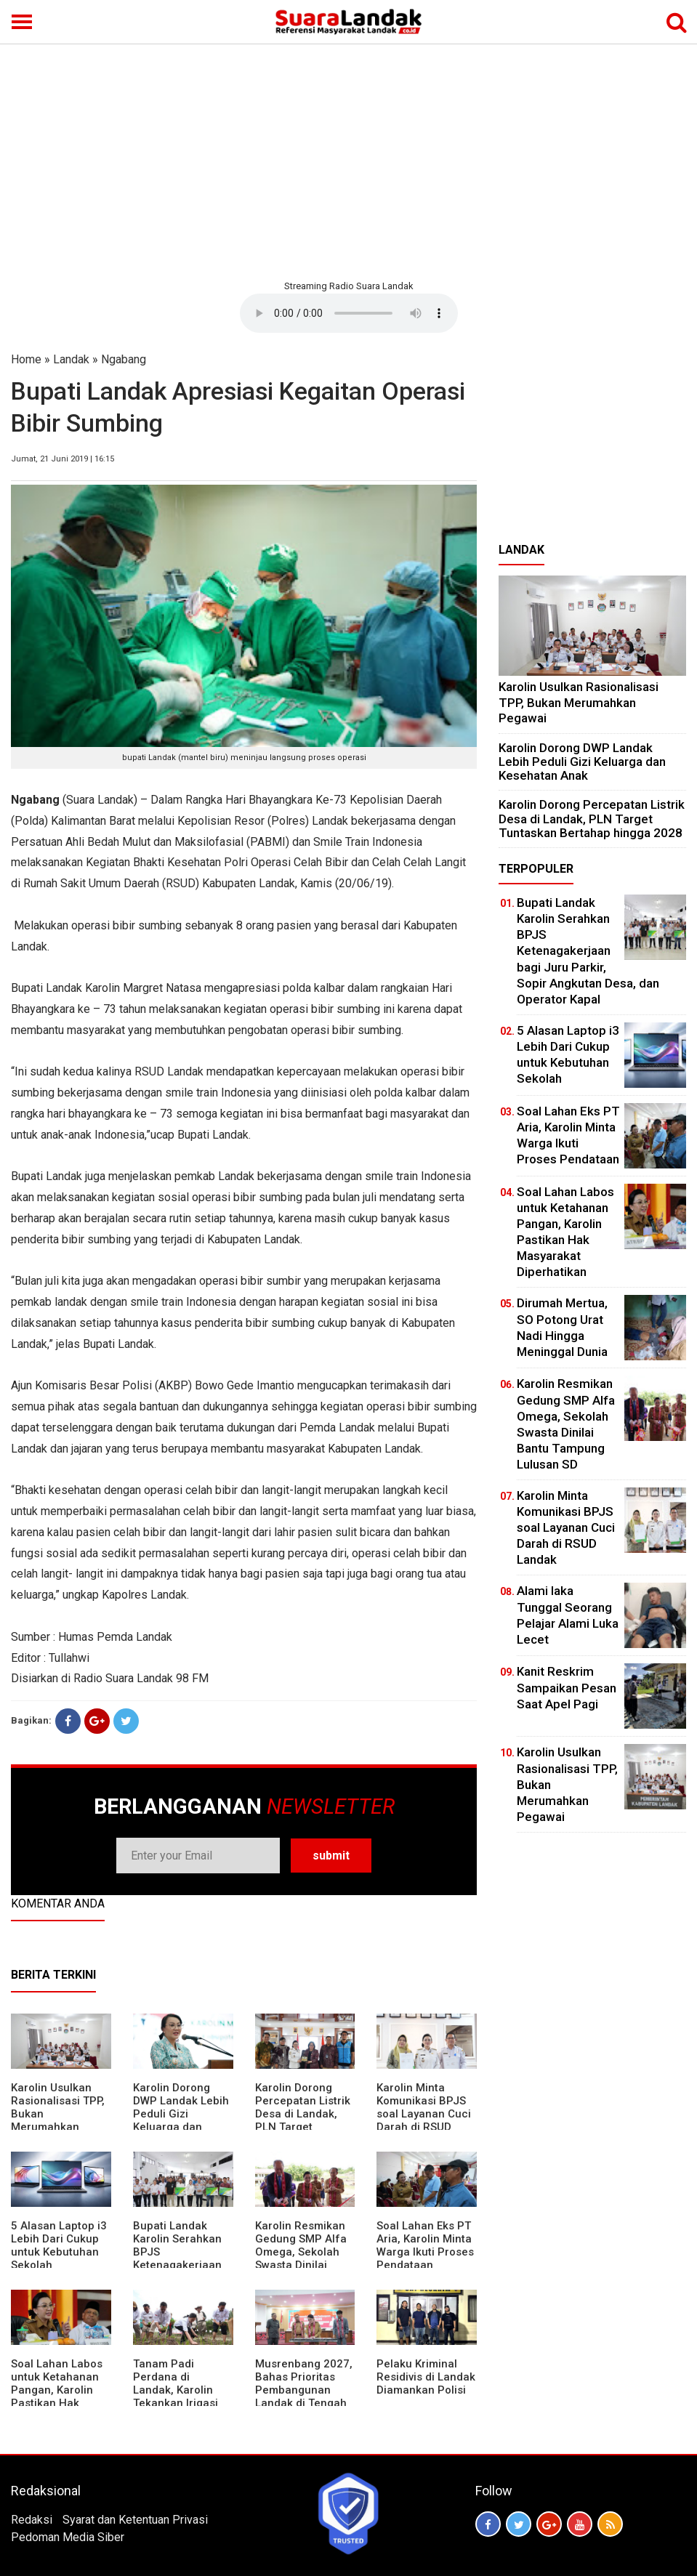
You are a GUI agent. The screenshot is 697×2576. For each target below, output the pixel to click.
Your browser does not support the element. (349, 313)
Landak (71, 359)
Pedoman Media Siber (67, 2537)
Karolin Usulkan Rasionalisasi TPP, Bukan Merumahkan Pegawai (578, 702)
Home (26, 359)
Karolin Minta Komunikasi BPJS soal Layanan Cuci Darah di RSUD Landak (423, 2114)
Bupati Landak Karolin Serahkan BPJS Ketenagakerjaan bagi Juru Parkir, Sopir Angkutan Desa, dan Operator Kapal (588, 950)
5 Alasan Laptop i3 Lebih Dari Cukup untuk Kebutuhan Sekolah (59, 2245)
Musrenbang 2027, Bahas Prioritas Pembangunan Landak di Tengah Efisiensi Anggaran (303, 2390)
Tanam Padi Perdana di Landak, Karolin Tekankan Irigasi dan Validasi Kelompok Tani (175, 2396)
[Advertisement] (348, 160)
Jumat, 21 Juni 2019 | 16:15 (62, 459)
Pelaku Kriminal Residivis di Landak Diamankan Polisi (425, 2377)
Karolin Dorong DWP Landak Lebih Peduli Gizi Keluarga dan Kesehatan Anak (181, 2114)
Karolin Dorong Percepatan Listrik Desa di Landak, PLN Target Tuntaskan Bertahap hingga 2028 (302, 2127)
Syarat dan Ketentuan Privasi (135, 2520)
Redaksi (31, 2520)
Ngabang (123, 359)
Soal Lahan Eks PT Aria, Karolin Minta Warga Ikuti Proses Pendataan (425, 2245)
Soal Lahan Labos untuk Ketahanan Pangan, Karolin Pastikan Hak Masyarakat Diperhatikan (56, 2396)
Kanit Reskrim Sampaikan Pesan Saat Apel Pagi (566, 1687)
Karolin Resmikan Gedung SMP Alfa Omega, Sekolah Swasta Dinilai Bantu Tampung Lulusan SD (301, 2258)
